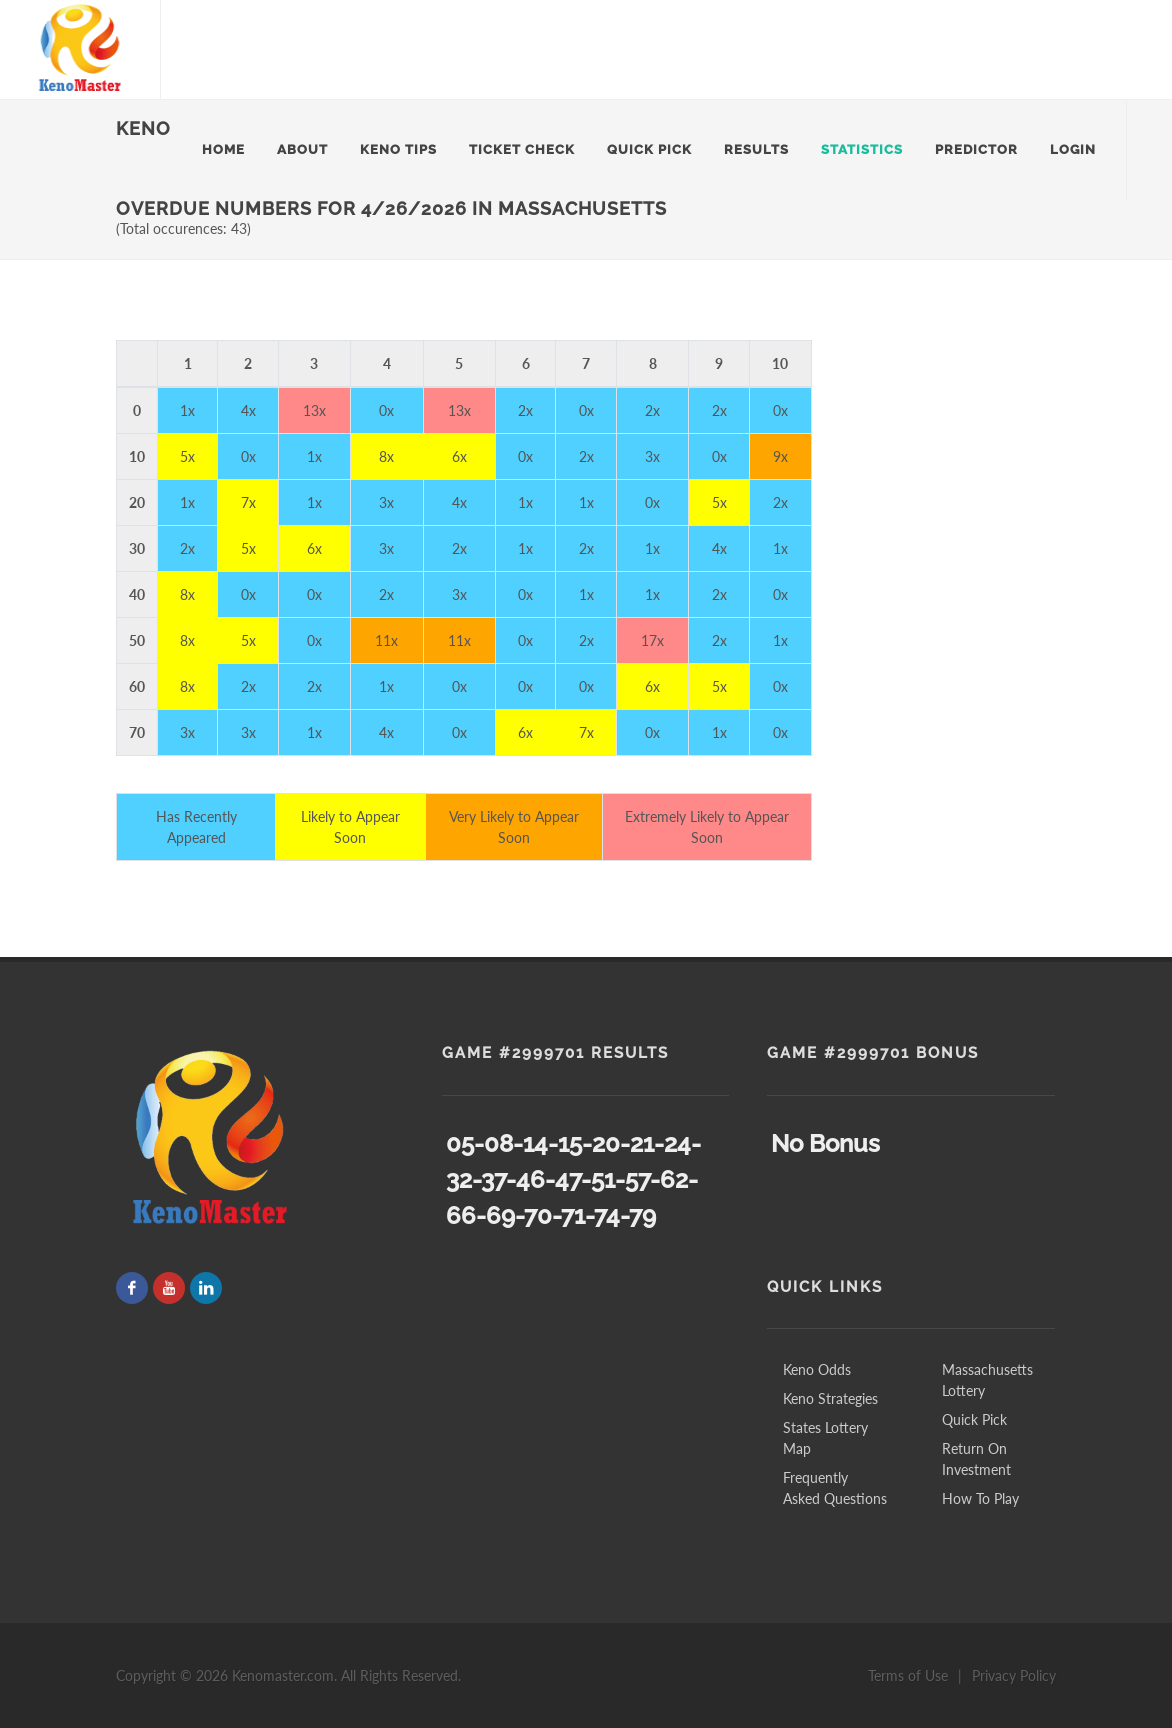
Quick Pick (974, 1419)
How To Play (980, 1498)
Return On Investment (976, 1459)
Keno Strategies (830, 1398)
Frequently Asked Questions (835, 1488)
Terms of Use (908, 1675)
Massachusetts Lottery (987, 1380)
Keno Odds (817, 1369)
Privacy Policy (1014, 1675)
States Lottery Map (825, 1438)
